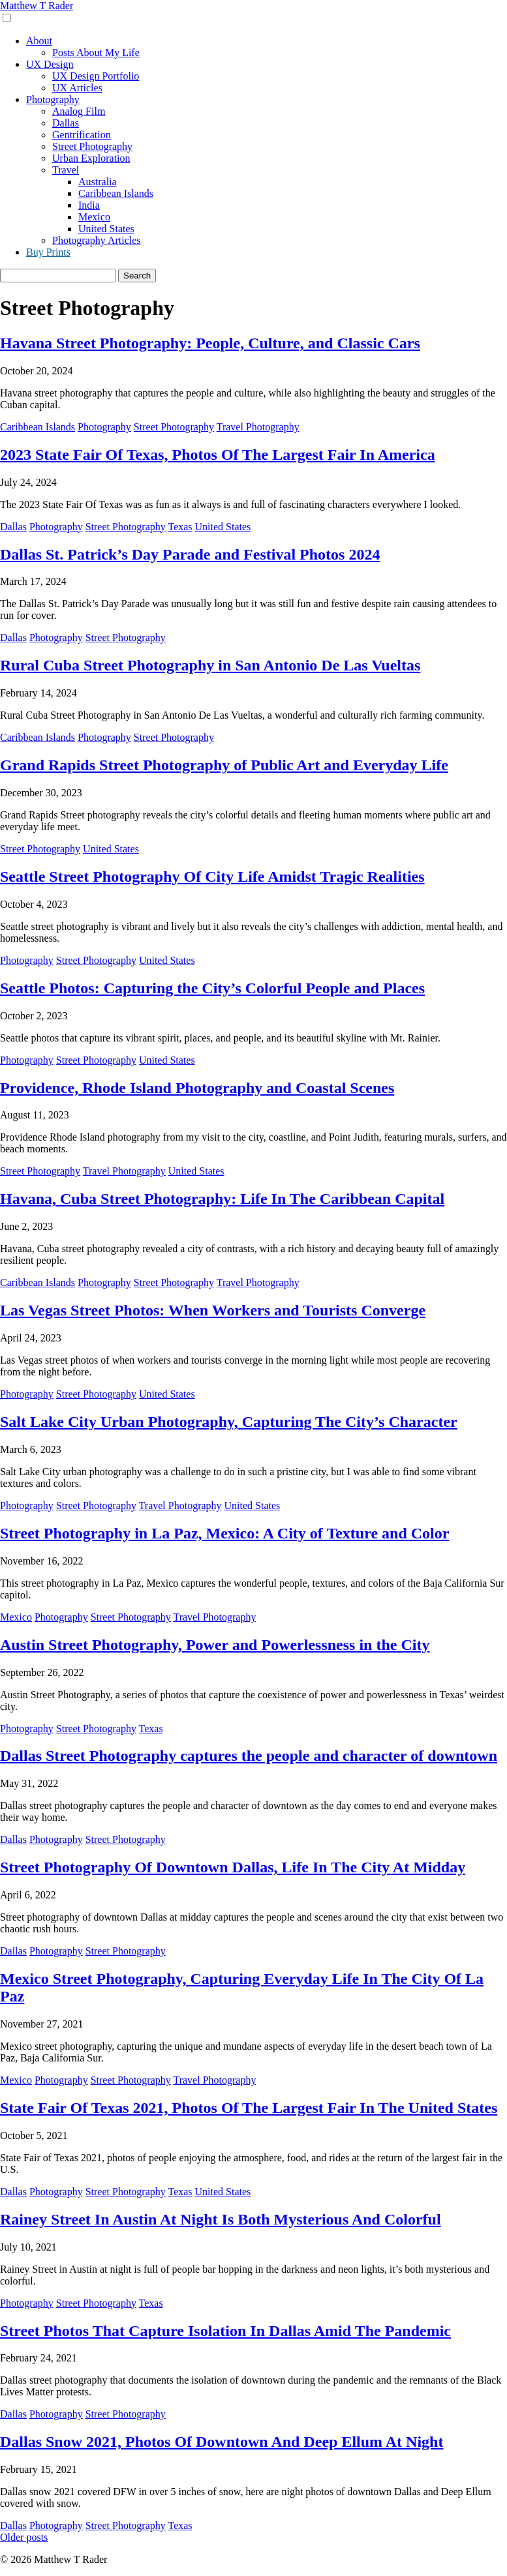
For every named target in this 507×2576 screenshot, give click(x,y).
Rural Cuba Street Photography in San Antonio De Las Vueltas (210, 665)
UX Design (49, 64)
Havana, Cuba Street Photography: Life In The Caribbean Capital (222, 1198)
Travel (65, 169)
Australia (97, 181)
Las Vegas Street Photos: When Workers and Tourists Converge (212, 1310)
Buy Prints (48, 252)
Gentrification (81, 134)
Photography (53, 99)
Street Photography (92, 146)
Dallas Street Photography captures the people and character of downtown (248, 1755)
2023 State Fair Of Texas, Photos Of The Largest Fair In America (217, 454)
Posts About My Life (96, 52)
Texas (180, 526)
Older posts (24, 2537)
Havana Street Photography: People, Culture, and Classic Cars (210, 343)
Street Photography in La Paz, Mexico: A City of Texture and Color (224, 1533)
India (89, 205)
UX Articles (77, 87)
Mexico (94, 216)
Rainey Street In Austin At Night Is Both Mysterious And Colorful (220, 2219)
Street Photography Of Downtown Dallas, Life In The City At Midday (232, 1867)
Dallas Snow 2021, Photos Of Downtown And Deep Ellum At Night (221, 2441)
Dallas (65, 122)
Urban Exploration (91, 158)
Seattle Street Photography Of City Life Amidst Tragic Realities (212, 876)
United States (106, 228)
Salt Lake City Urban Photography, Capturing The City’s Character (228, 1421)
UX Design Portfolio (95, 76)
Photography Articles (96, 240)
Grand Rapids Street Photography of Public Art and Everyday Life (224, 764)
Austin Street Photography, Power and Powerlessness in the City (214, 1644)
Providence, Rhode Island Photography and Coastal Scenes (197, 1087)
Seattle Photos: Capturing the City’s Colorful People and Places (212, 988)
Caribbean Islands (115, 193)
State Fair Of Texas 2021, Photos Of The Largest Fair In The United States (248, 2107)
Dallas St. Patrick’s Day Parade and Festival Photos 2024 (190, 554)
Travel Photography (258, 426)
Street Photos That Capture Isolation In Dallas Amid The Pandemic (225, 2330)
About (39, 40)
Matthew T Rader (36, 5)
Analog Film (78, 111)
